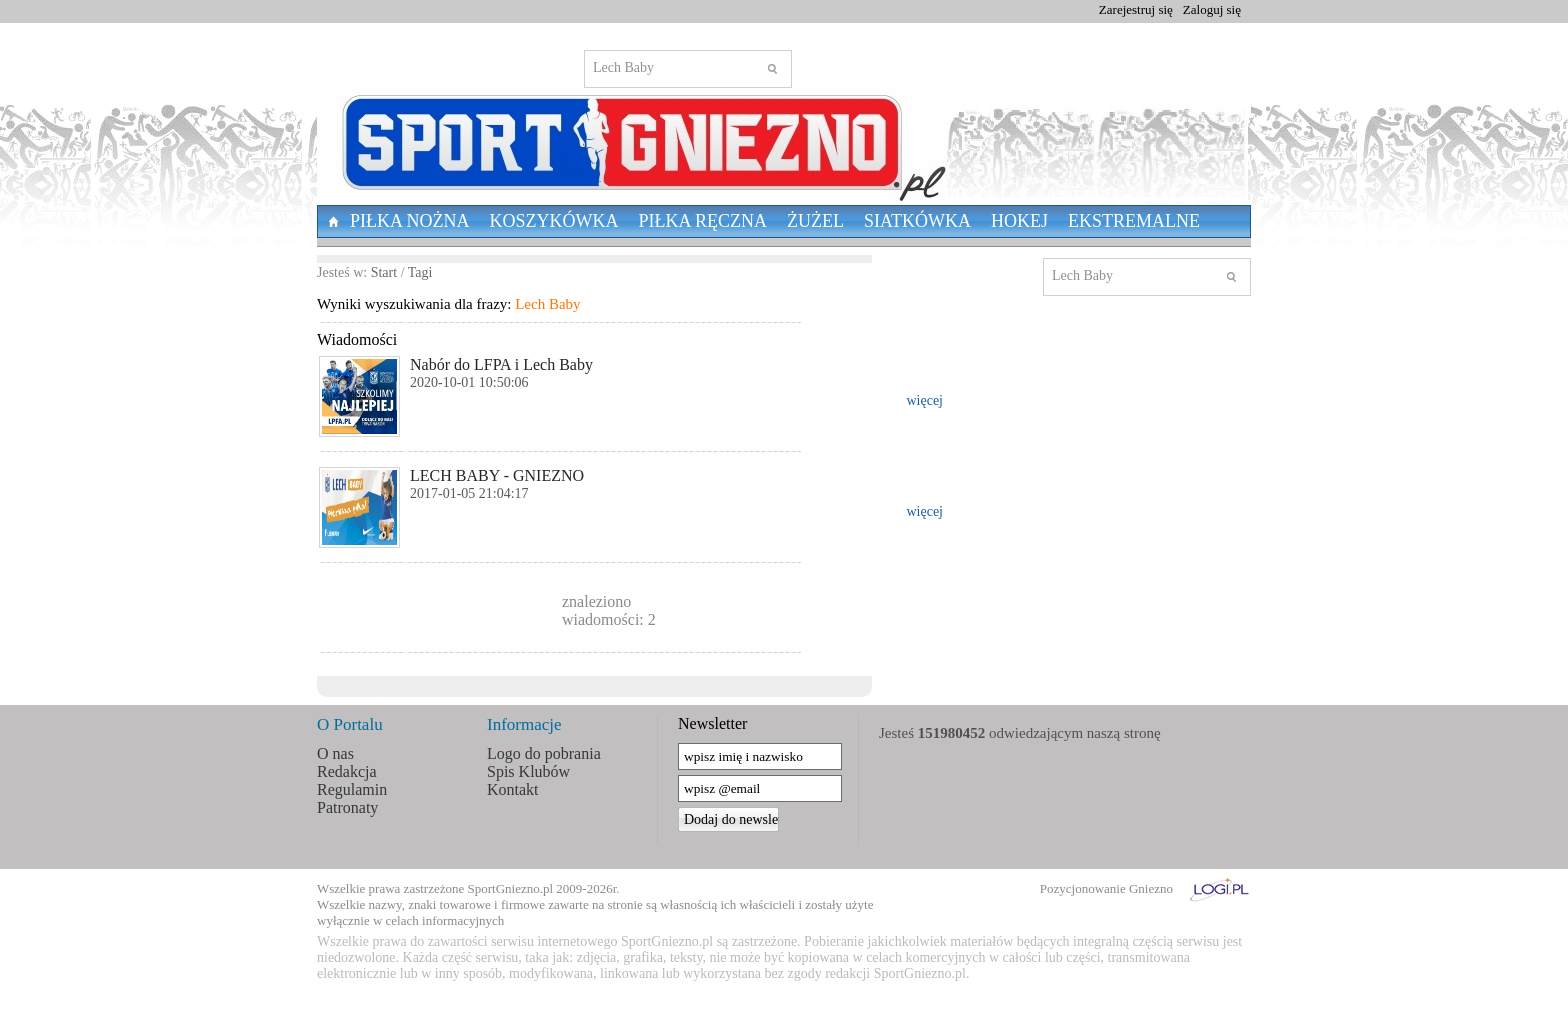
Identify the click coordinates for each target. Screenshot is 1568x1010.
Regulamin (352, 789)
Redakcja (347, 771)
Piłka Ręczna (703, 221)
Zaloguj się (1212, 9)
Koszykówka (554, 221)
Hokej (1019, 221)
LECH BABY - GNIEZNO (497, 475)
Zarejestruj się (1136, 9)
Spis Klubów (528, 771)
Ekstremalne (1134, 221)
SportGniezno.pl (511, 888)
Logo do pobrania (544, 753)
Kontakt (513, 789)
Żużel (815, 221)
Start (384, 272)
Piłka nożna (410, 221)
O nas (335, 753)
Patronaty (347, 807)
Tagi (420, 272)
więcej (924, 400)
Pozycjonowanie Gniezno (1106, 888)
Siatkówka (917, 221)
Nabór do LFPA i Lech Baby (501, 364)
